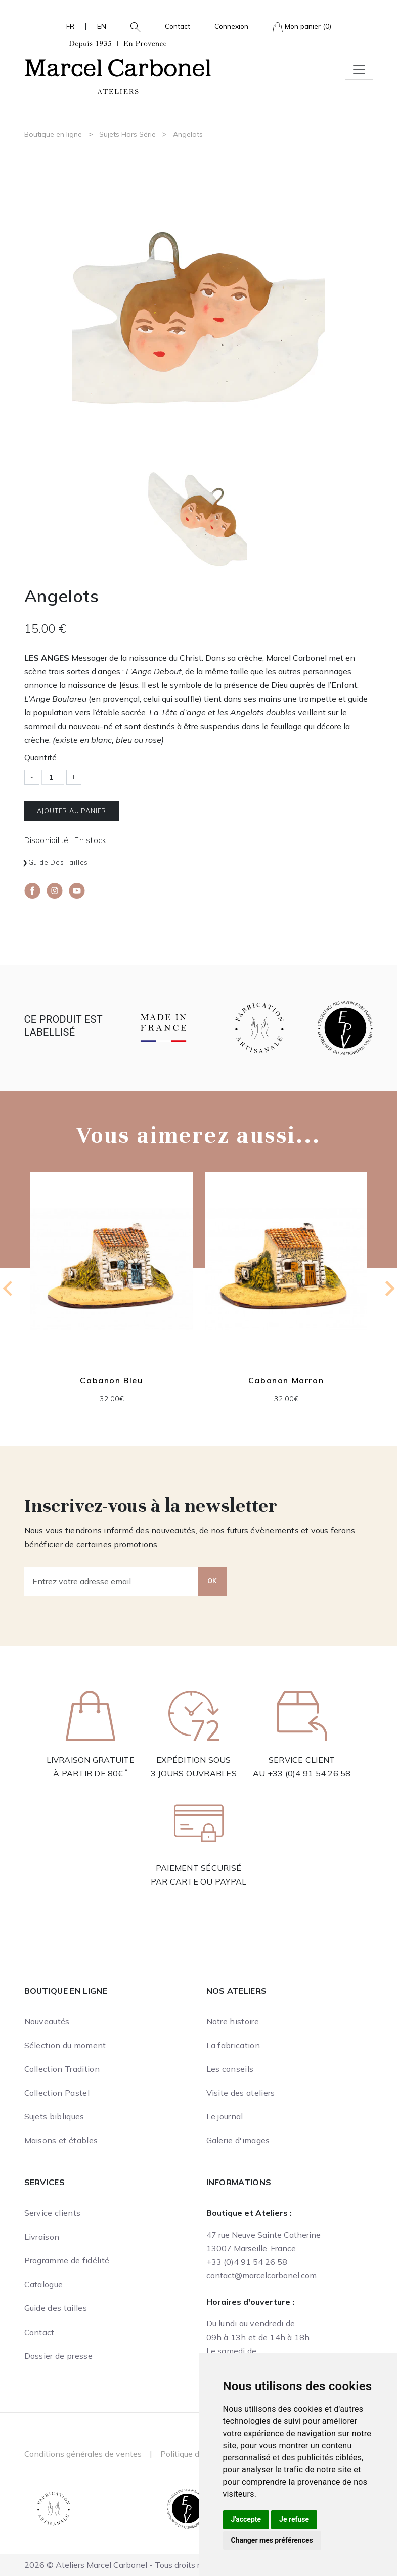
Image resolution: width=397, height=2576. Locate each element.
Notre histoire (232, 2021)
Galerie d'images (238, 2140)
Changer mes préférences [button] (272, 2540)
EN (101, 26)
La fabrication (233, 2045)
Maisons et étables (61, 2140)
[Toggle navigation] (359, 70)
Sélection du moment (65, 2045)
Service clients (52, 2213)
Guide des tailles (58, 862)
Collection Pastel (57, 2093)
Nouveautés (47, 2021)
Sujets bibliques (54, 2116)
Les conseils (230, 2069)
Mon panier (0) (302, 27)
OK (212, 1581)
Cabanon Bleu (111, 1380)
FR (70, 26)
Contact (177, 26)
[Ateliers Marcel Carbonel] (117, 66)
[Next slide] (389, 1288)
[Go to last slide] (9, 1288)
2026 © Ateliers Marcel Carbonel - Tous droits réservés (126, 2565)
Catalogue (43, 2284)
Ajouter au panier (72, 811)
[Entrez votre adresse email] (111, 1581)
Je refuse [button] (294, 2519)
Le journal (224, 2116)
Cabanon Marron (285, 1380)
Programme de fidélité (67, 2260)
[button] (131, 26)
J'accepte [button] (246, 2519)
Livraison (42, 2237)
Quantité (40, 757)
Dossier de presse (58, 2356)
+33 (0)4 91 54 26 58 (309, 1773)
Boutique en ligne (53, 134)
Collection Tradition (62, 2069)
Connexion (231, 26)
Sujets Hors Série (127, 134)
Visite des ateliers (240, 2093)
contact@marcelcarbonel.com (261, 2275)
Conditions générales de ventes (83, 2454)
